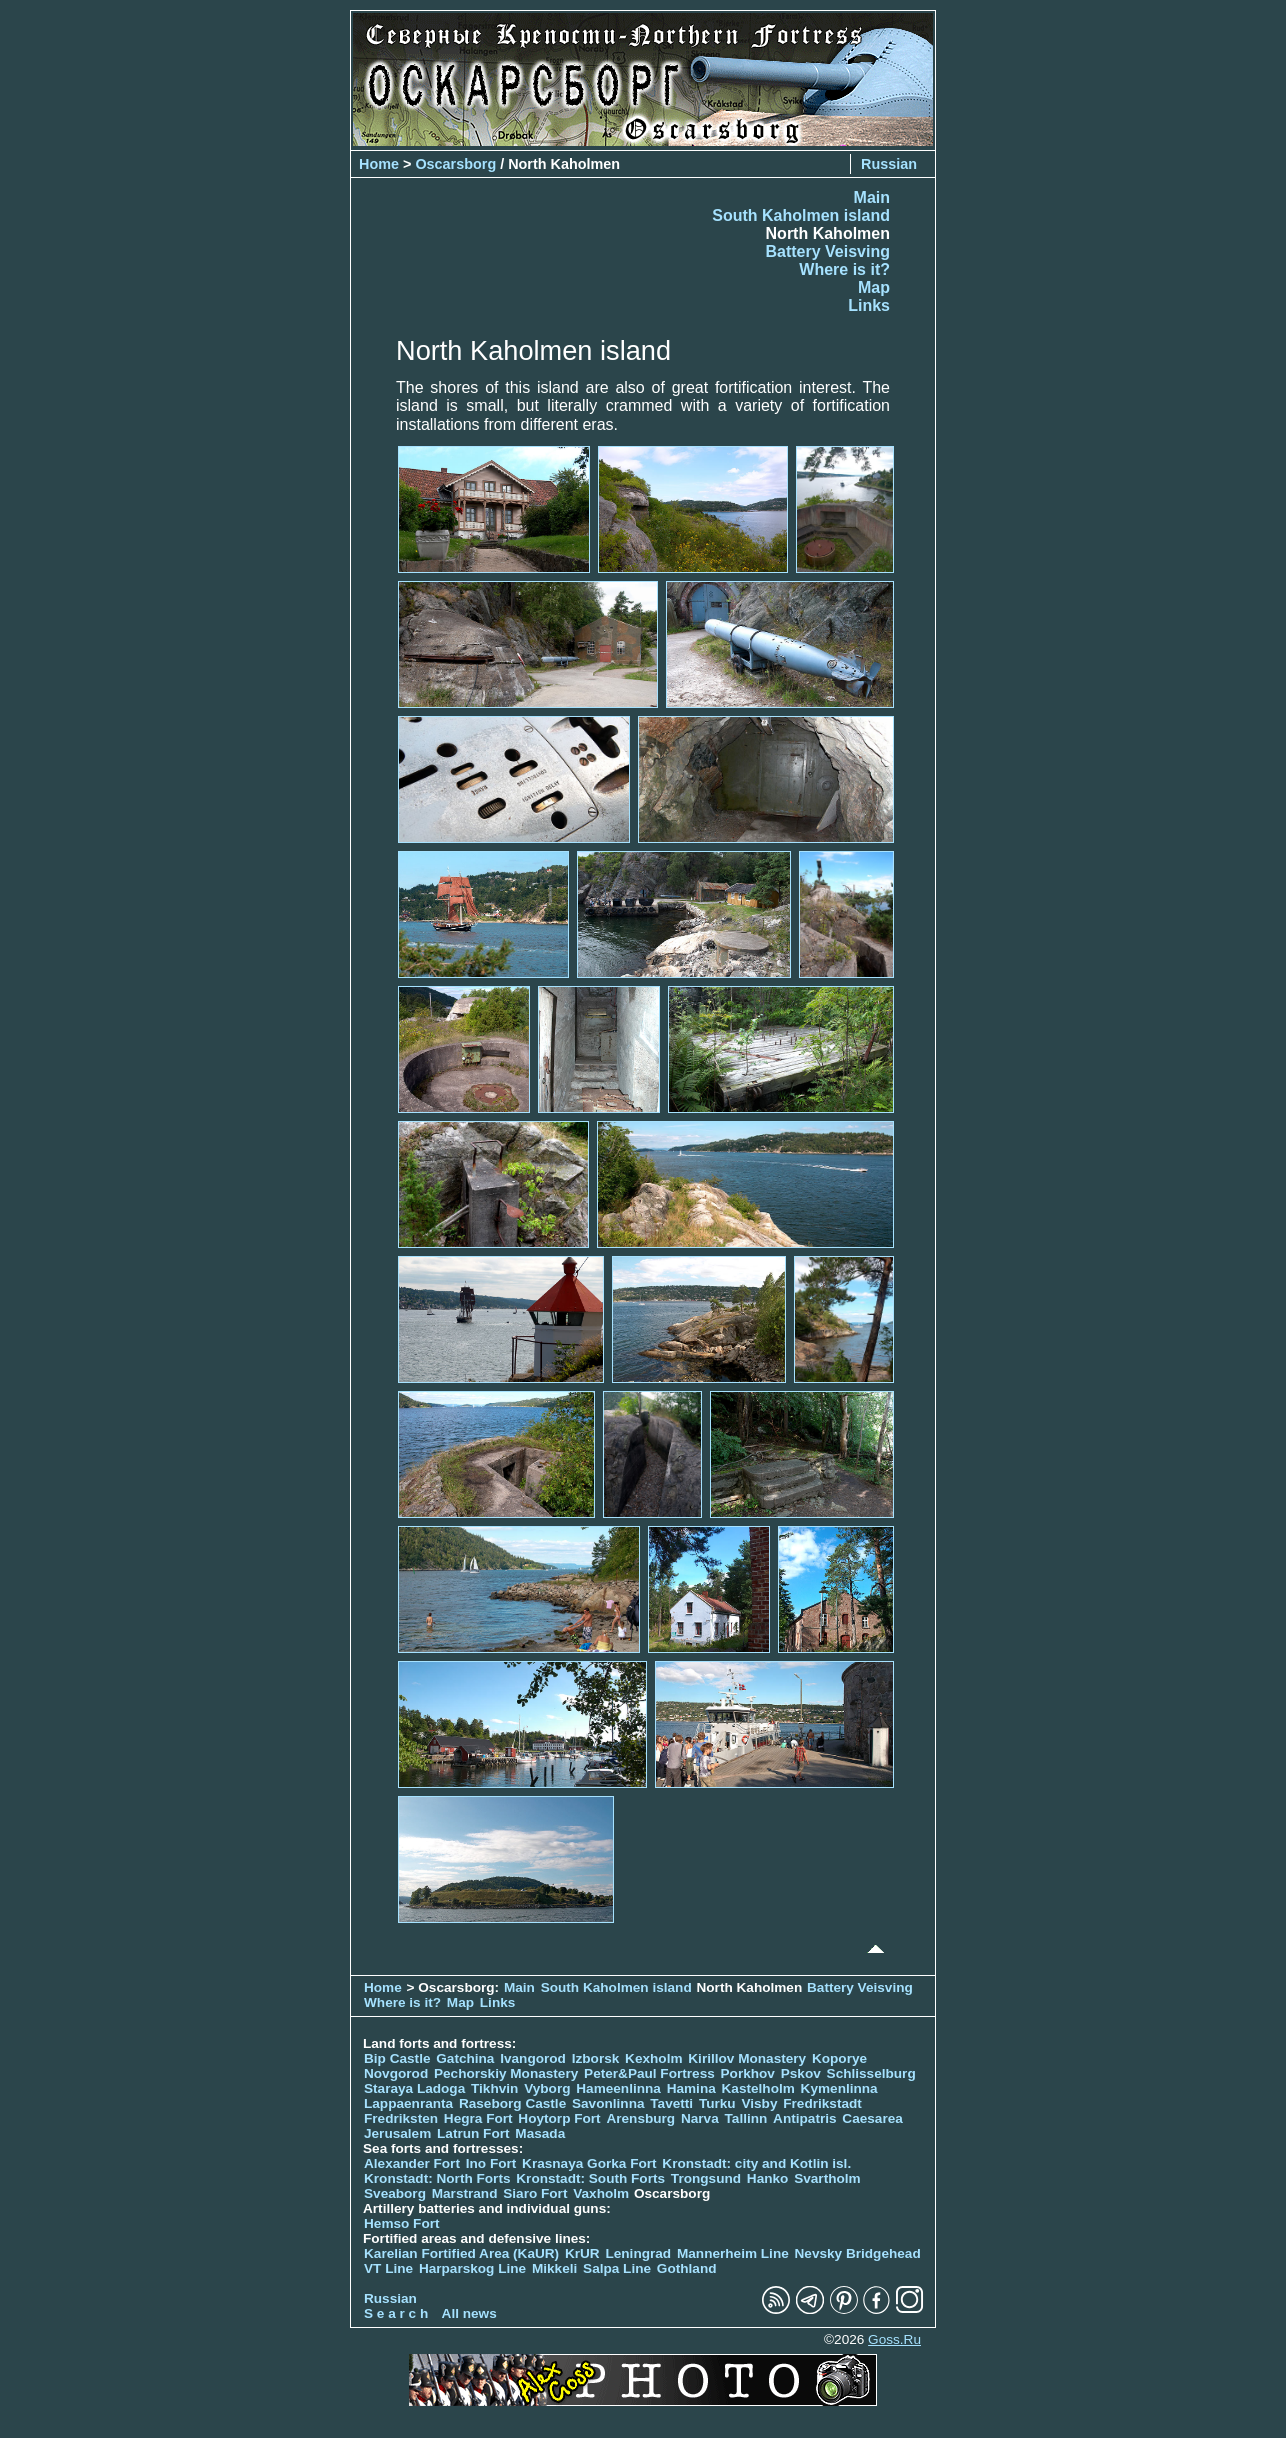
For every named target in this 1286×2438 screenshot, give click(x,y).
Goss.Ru (894, 2339)
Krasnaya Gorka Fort (589, 2163)
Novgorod (396, 2073)
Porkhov (748, 2073)
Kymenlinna (839, 2088)
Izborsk (596, 2058)
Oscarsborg (455, 164)
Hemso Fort (402, 2223)
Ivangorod (533, 2058)
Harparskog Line (472, 2268)
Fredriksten (401, 2118)
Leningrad (638, 2253)
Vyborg (547, 2088)
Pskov (801, 2073)
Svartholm (827, 2178)
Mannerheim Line (733, 2253)
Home (379, 164)
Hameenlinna (618, 2088)
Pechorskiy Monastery (506, 2073)
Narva (700, 2118)
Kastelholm (758, 2088)
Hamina (691, 2088)
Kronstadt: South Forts (590, 2178)
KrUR (582, 2253)
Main (872, 197)
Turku (717, 2103)
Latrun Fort (473, 2133)
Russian (889, 164)
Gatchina (465, 2058)
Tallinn (746, 2118)
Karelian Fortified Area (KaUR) (461, 2253)
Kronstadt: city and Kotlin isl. (756, 2163)
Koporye (839, 2058)
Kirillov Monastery (747, 2058)
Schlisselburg (871, 2073)
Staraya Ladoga (414, 2088)
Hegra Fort (478, 2118)
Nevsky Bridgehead (858, 2253)
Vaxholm (601, 2193)
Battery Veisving (828, 251)
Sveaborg (395, 2193)
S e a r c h (396, 2313)
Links (869, 305)
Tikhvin (494, 2088)
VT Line (388, 2268)
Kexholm (653, 2058)
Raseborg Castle (512, 2103)
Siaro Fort (535, 2193)
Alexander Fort (412, 2163)
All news (469, 2313)
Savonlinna (608, 2103)
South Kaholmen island (801, 215)
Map (874, 287)
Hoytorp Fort (559, 2118)
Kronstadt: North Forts (439, 2178)
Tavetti (671, 2103)
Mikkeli (554, 2268)
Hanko (768, 2178)
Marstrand (465, 2193)
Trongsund (706, 2178)
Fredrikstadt (822, 2103)
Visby (759, 2103)
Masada (540, 2133)
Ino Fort (491, 2163)
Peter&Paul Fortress (649, 2073)
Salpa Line (617, 2268)
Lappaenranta (408, 2103)
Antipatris (804, 2118)
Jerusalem (397, 2133)
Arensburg (640, 2118)
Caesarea (872, 2118)
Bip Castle (397, 2058)
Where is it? (844, 269)
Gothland (687, 2268)
